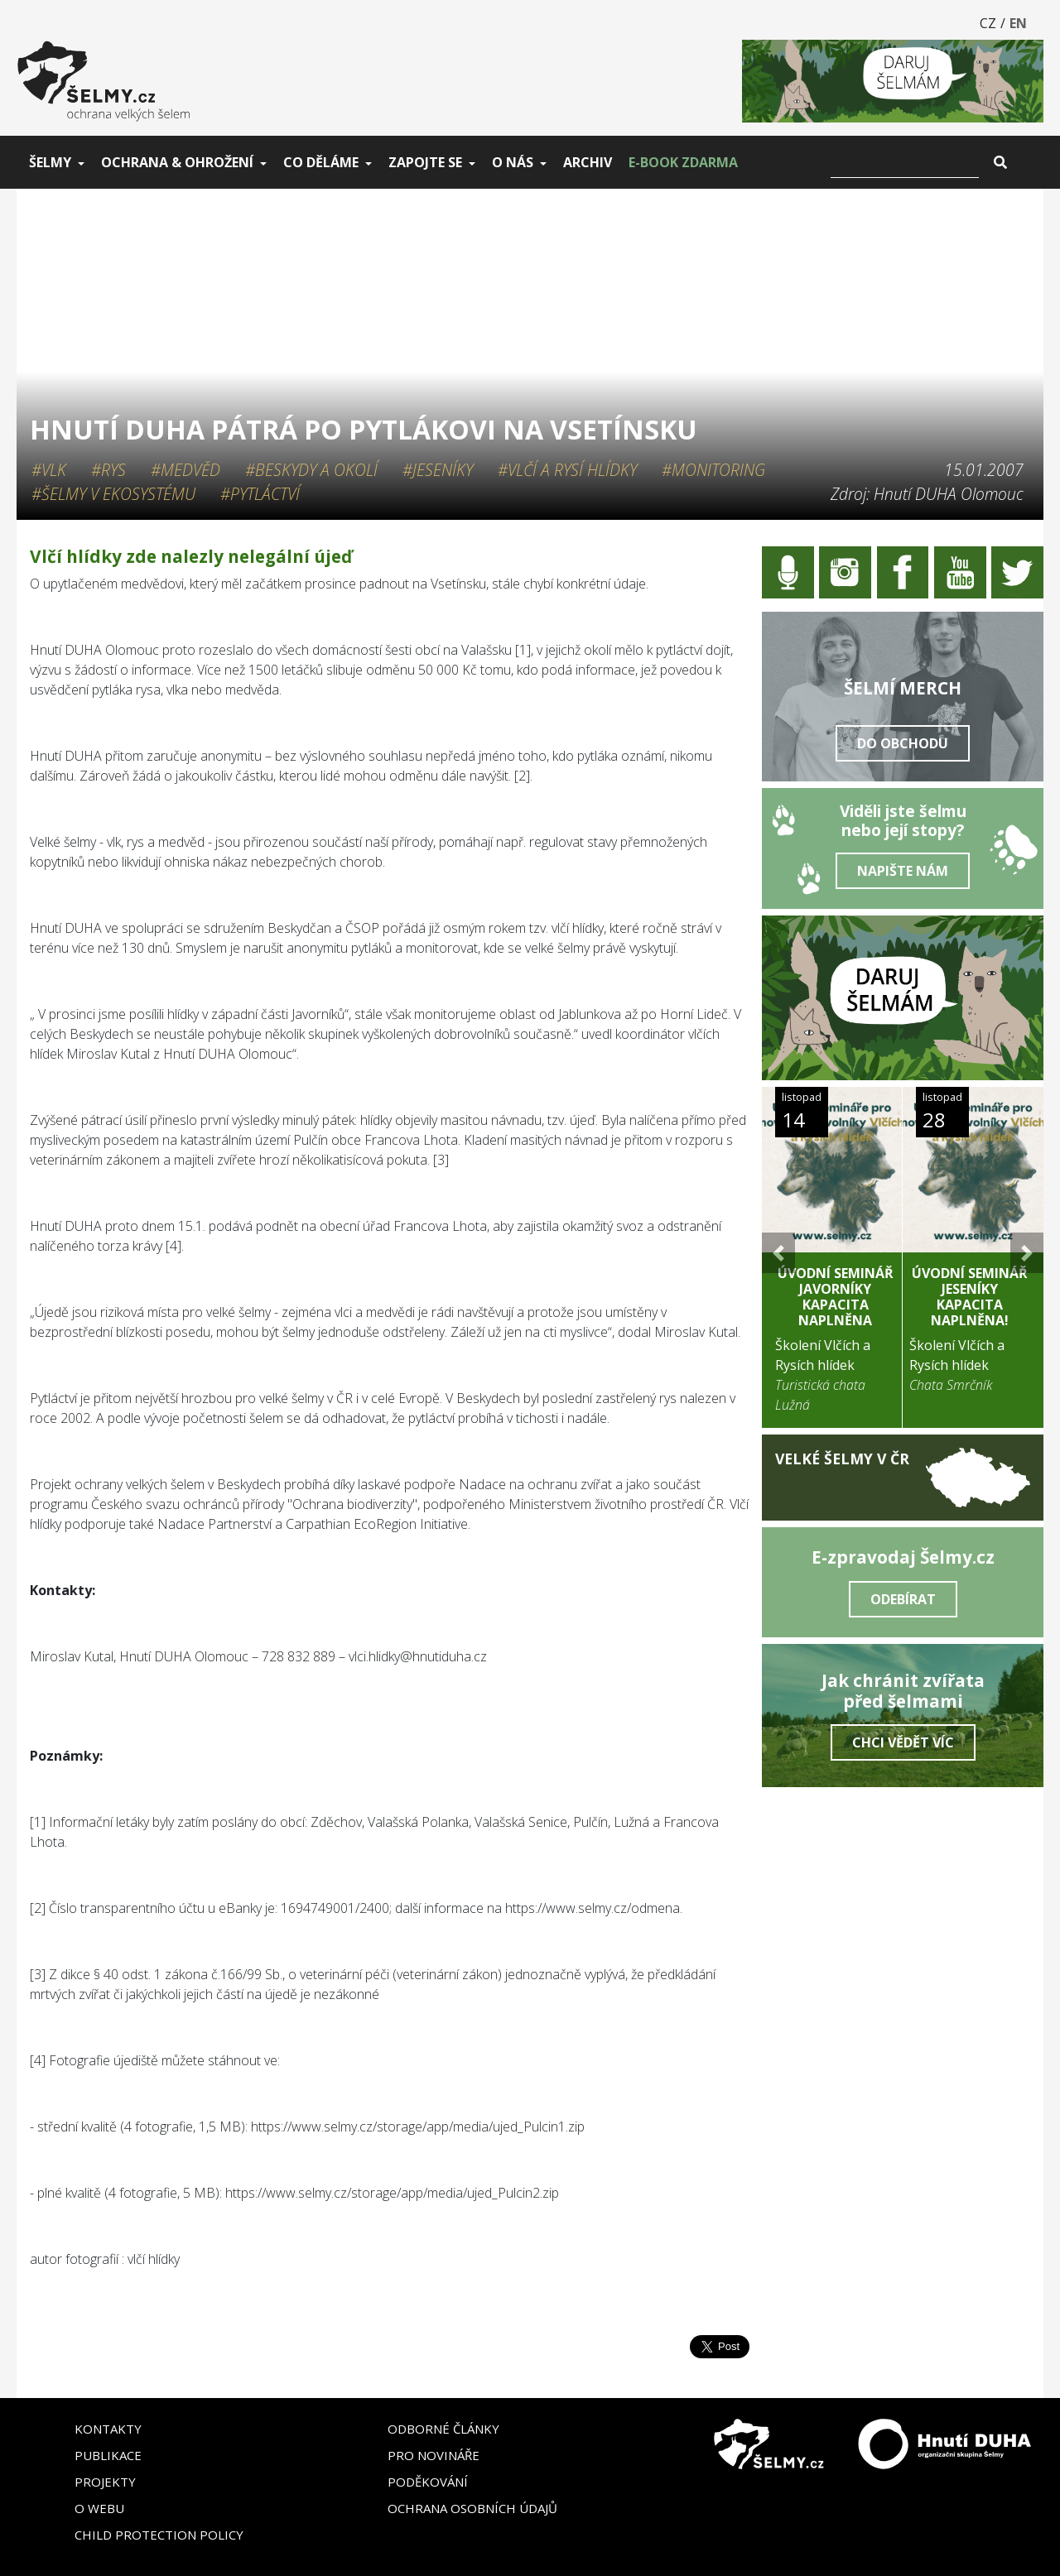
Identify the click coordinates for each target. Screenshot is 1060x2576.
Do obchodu (902, 743)
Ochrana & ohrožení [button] (177, 162)
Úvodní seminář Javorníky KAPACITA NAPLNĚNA (836, 1297)
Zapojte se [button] (425, 162)
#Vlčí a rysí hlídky (567, 470)
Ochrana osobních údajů (472, 2508)
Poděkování (428, 2481)
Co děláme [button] (321, 162)
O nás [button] (512, 162)
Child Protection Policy (159, 2534)
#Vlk (48, 470)
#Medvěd (185, 470)
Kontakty (108, 2428)
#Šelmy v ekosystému (113, 494)
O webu (99, 2508)
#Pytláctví (260, 494)
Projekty (105, 2481)
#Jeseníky (437, 470)
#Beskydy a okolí (311, 470)
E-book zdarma (683, 162)
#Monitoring (713, 470)
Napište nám (902, 871)
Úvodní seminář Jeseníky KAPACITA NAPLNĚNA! (970, 1297)
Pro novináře (433, 2455)
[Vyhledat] (905, 162)
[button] (778, 1253)
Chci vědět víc (903, 1742)
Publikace (108, 2455)
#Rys (108, 470)
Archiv (587, 162)
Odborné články (443, 2428)
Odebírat (903, 1599)
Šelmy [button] (50, 162)
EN (1018, 23)
